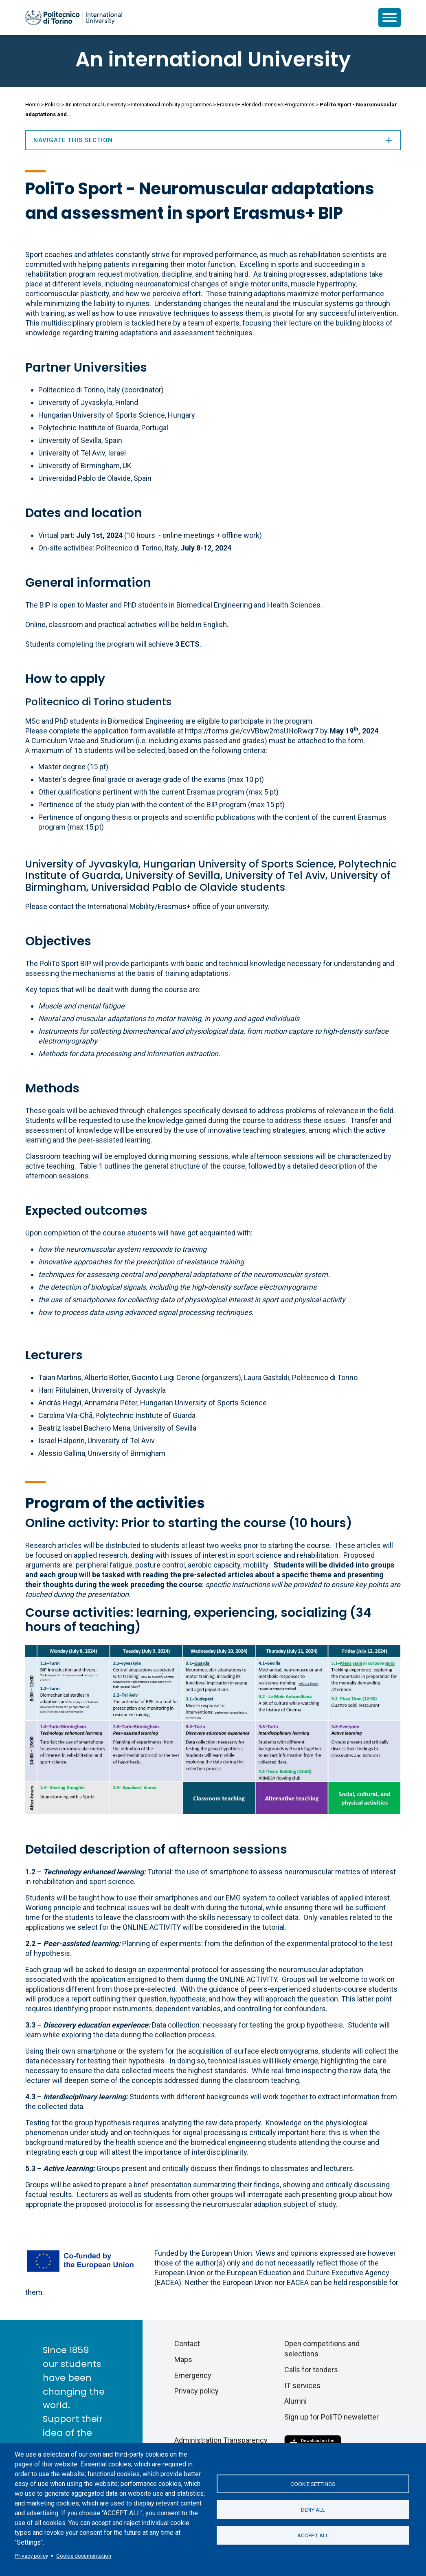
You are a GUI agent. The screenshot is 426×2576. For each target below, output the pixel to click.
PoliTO (52, 104)
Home (32, 104)
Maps (183, 2359)
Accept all (313, 2536)
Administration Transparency (221, 2440)
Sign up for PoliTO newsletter (331, 2417)
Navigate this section (213, 140)
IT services (302, 2385)
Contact (187, 2343)
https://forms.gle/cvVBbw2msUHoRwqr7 (252, 731)
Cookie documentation (83, 2555)
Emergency (192, 2375)
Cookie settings (312, 2483)
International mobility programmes (171, 104)
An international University (213, 59)
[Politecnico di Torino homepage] (73, 17)
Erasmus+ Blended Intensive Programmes (265, 104)
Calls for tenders (311, 2369)
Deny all (313, 2509)
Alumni (295, 2401)
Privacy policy (31, 2555)
